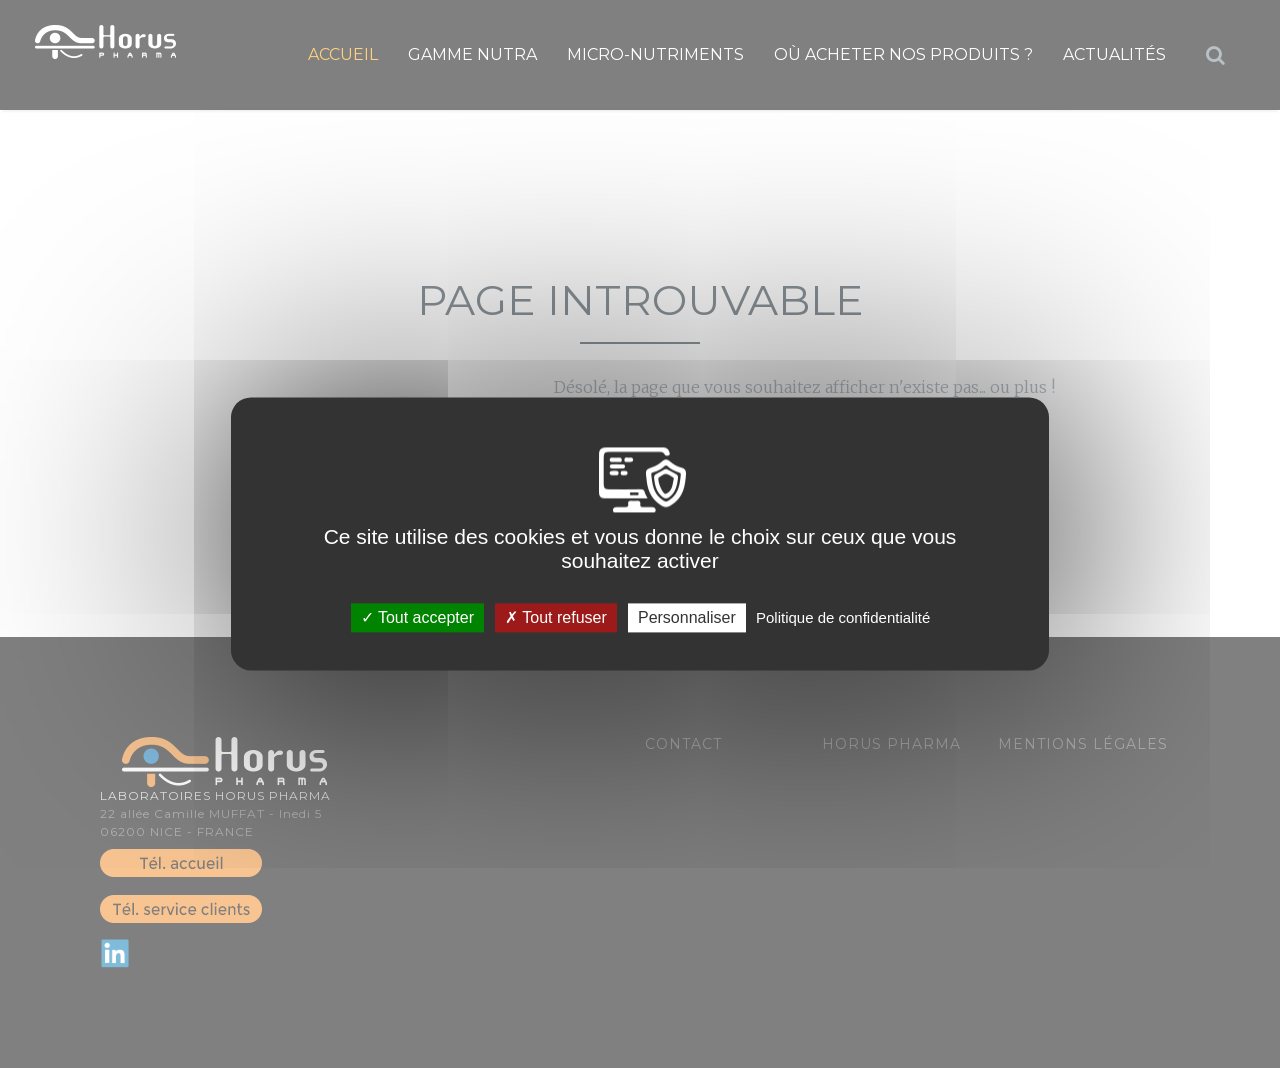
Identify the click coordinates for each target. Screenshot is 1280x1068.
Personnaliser (687, 617)
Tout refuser (556, 617)
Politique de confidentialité (843, 617)
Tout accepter (417, 617)
